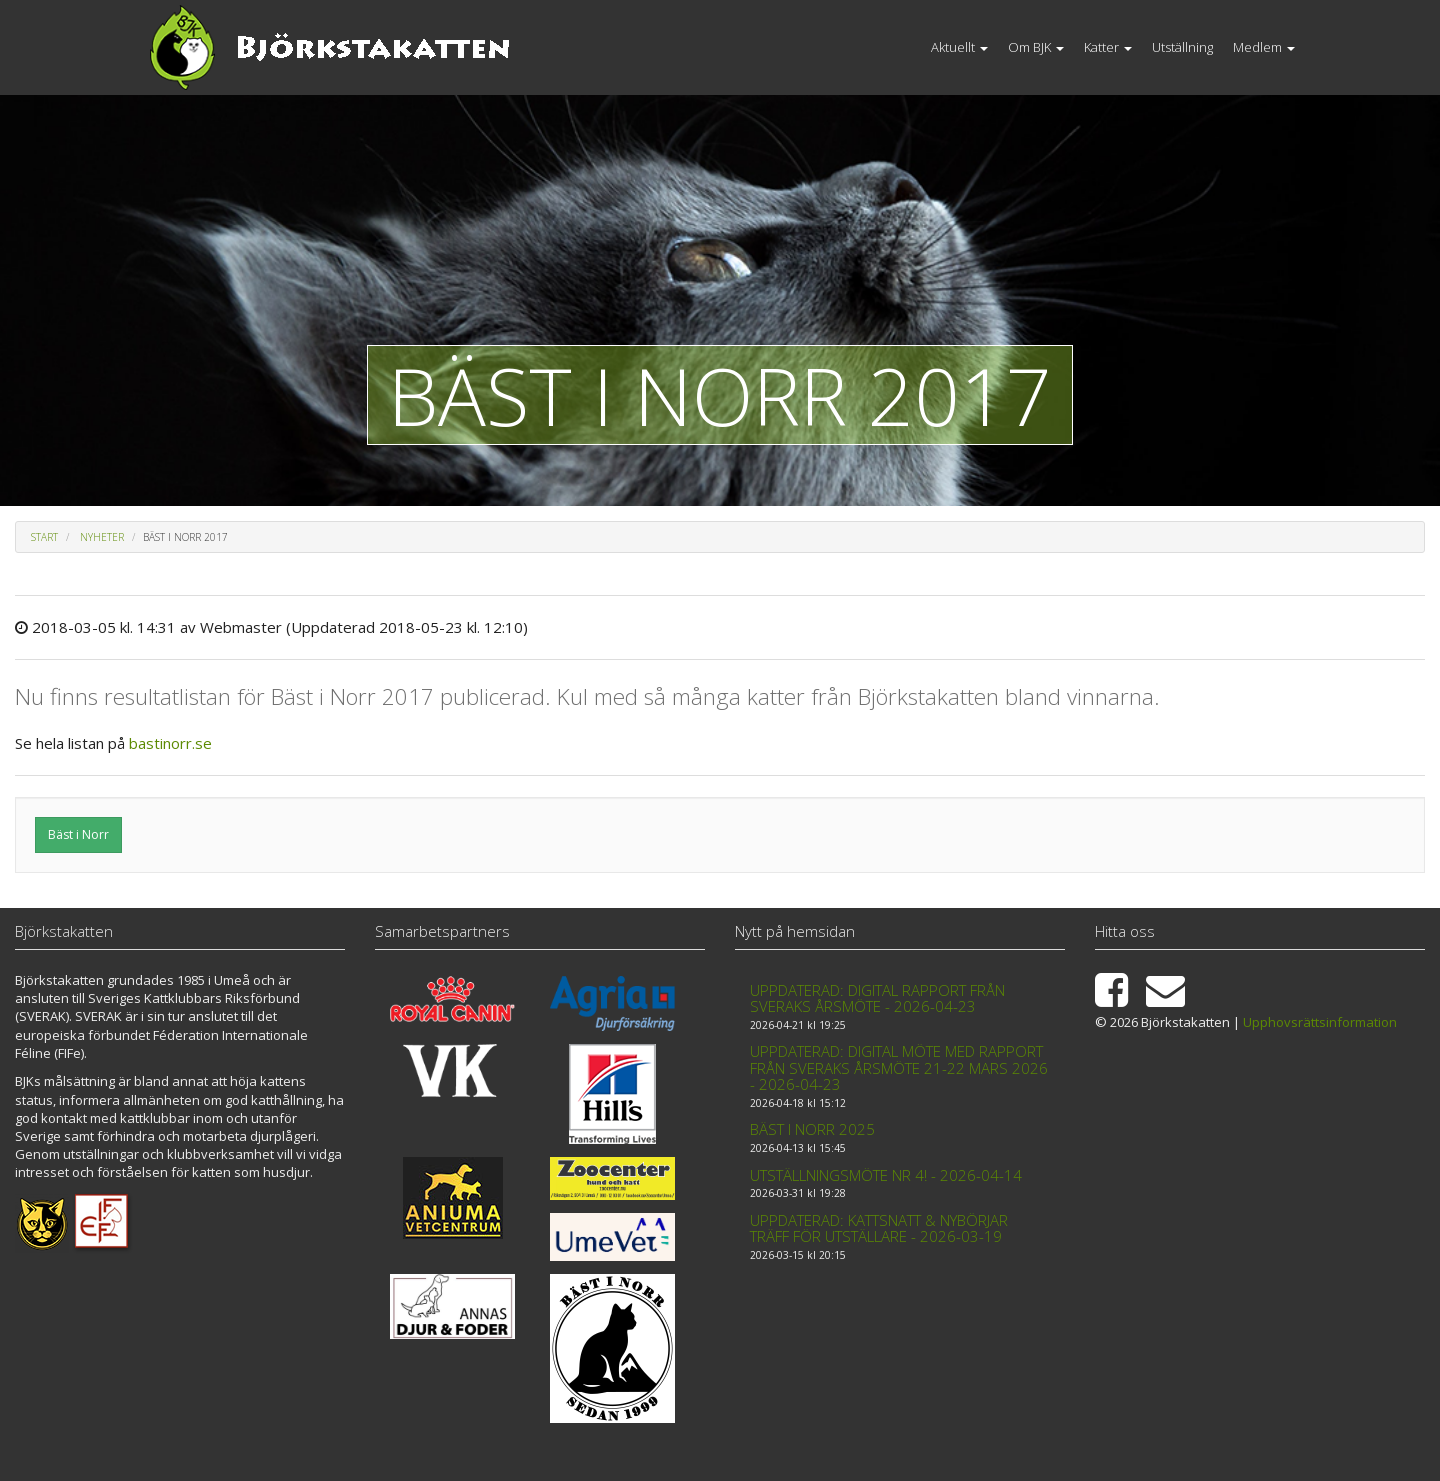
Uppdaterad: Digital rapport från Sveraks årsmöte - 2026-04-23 (877, 998)
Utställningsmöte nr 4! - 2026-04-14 (886, 1175)
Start (44, 537)
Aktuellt (959, 47)
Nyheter (102, 537)
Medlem (1264, 47)
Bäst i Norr (78, 834)
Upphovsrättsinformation (1320, 1022)
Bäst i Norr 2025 (812, 1129)
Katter (1108, 47)
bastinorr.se (170, 743)
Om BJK (1036, 47)
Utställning (1182, 47)
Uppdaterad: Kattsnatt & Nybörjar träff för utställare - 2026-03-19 (879, 1228)
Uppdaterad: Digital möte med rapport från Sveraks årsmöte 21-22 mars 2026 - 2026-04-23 (899, 1067)
